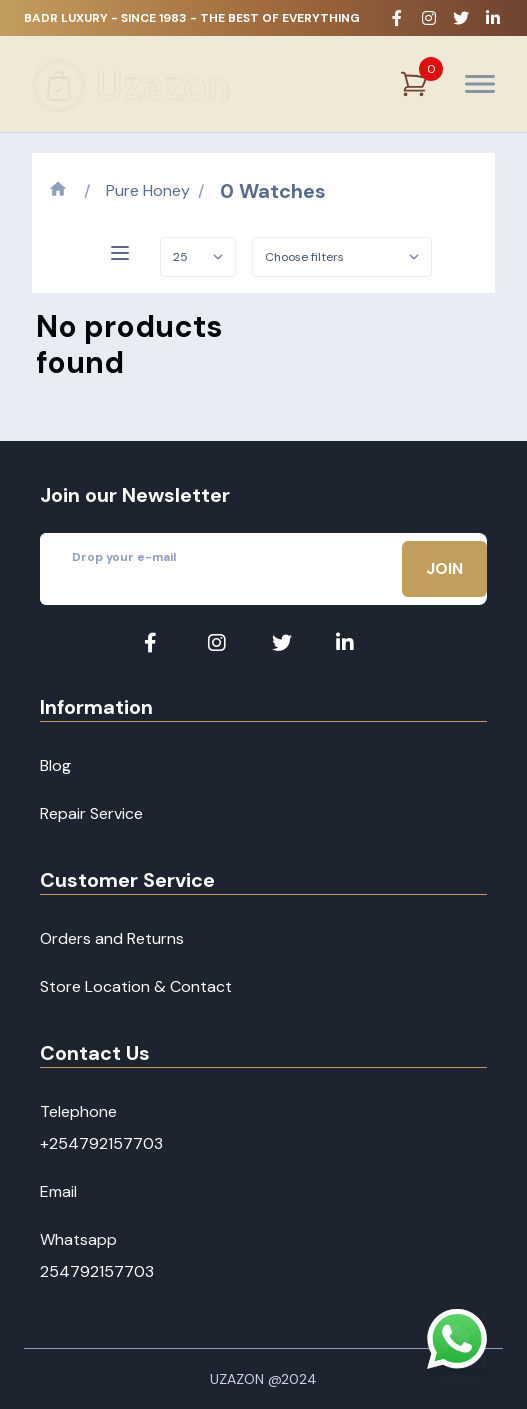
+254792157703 (101, 1143)
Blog (55, 765)
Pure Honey (148, 190)
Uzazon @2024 (263, 1379)
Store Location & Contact (136, 986)
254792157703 (97, 1271)
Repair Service (91, 813)
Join (444, 568)
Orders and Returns (112, 938)
